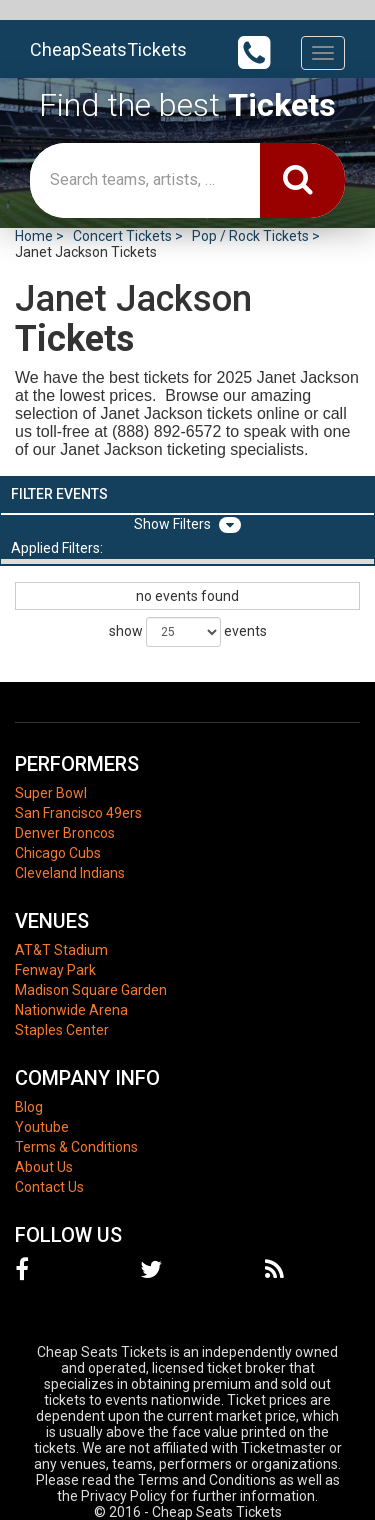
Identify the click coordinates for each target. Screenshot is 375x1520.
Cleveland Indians (70, 873)
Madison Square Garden (91, 990)
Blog (29, 1107)
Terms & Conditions (76, 1147)
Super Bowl (51, 793)
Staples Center (62, 1030)
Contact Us (49, 1187)
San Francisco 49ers (78, 813)
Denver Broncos (65, 833)
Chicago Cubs (58, 853)
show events (188, 632)
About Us (44, 1167)
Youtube (42, 1127)
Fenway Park (55, 970)
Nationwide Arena (71, 1010)
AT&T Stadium (61, 950)
